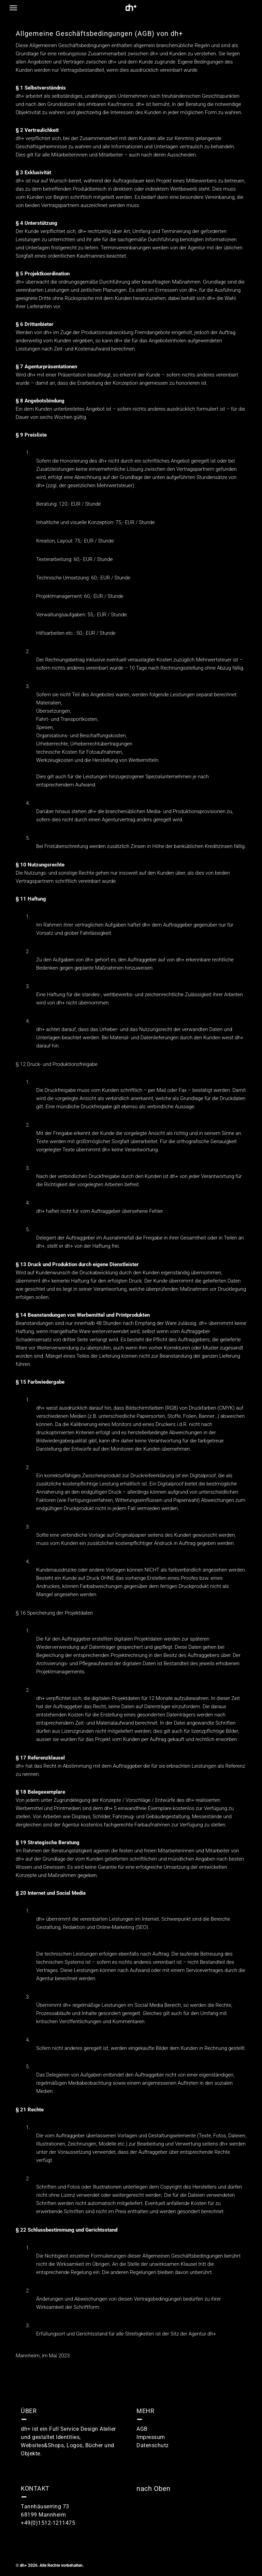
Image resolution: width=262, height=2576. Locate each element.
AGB (142, 2429)
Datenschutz (152, 2445)
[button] (13, 7)
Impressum (150, 2437)
